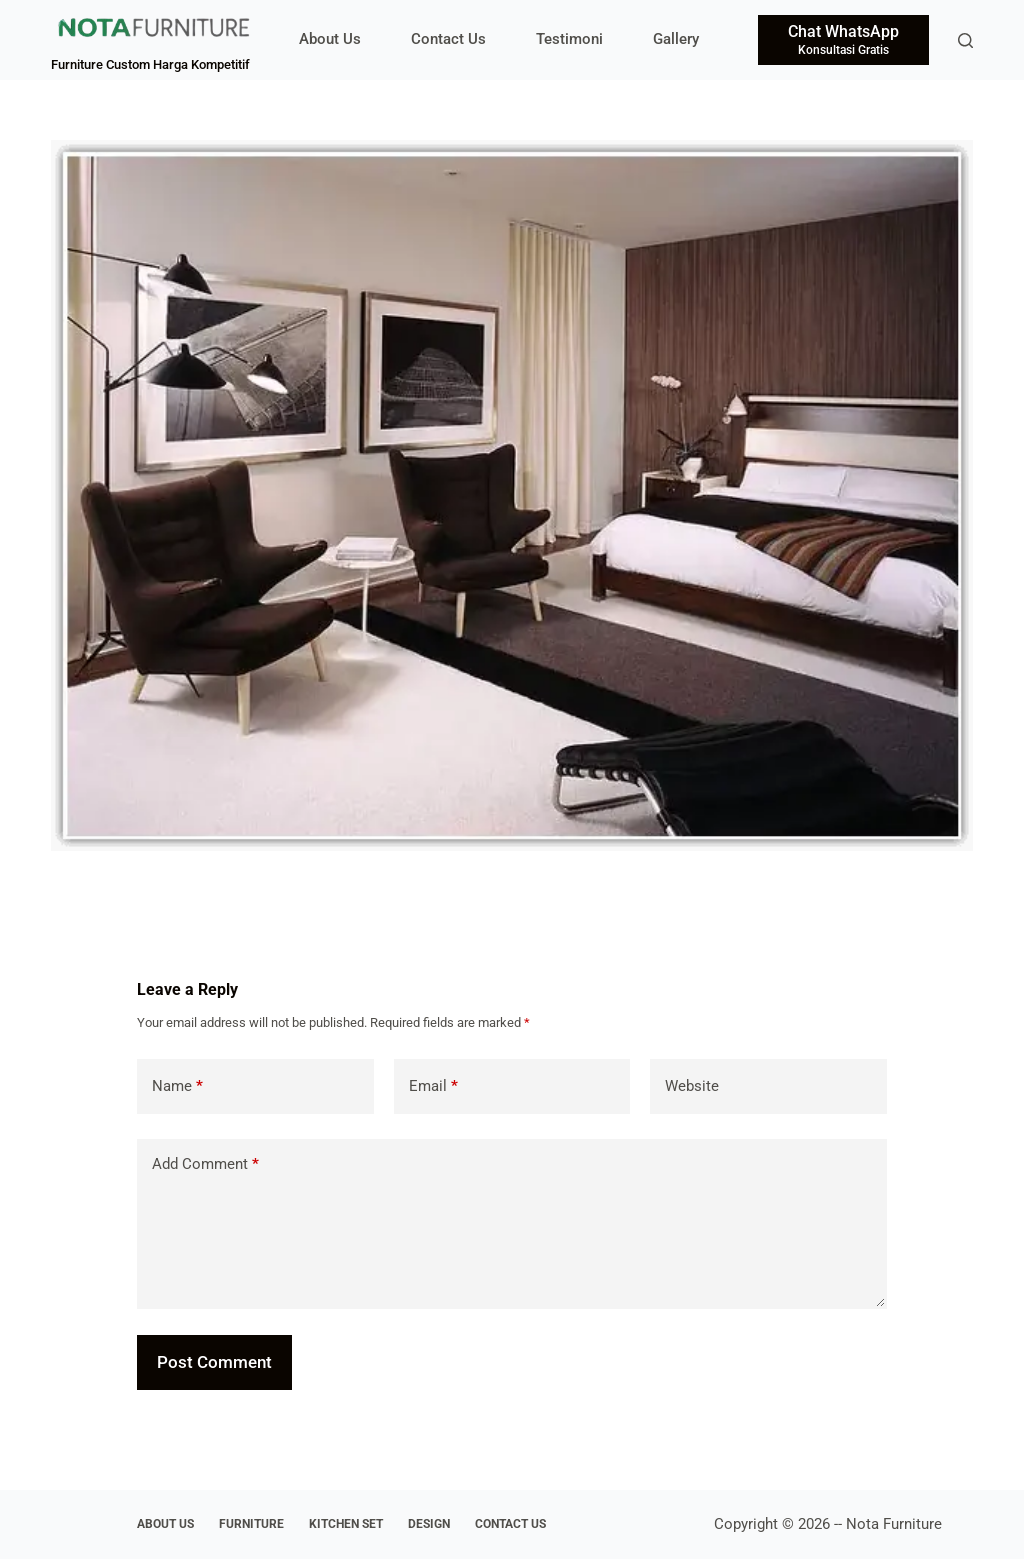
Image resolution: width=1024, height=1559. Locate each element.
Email (433, 1086)
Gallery (676, 39)
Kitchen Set (346, 1524)
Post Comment (214, 1362)
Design (429, 1524)
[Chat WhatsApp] (843, 40)
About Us (330, 39)
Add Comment (205, 1164)
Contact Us (448, 39)
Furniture (251, 1524)
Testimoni (569, 39)
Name (177, 1086)
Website (692, 1086)
